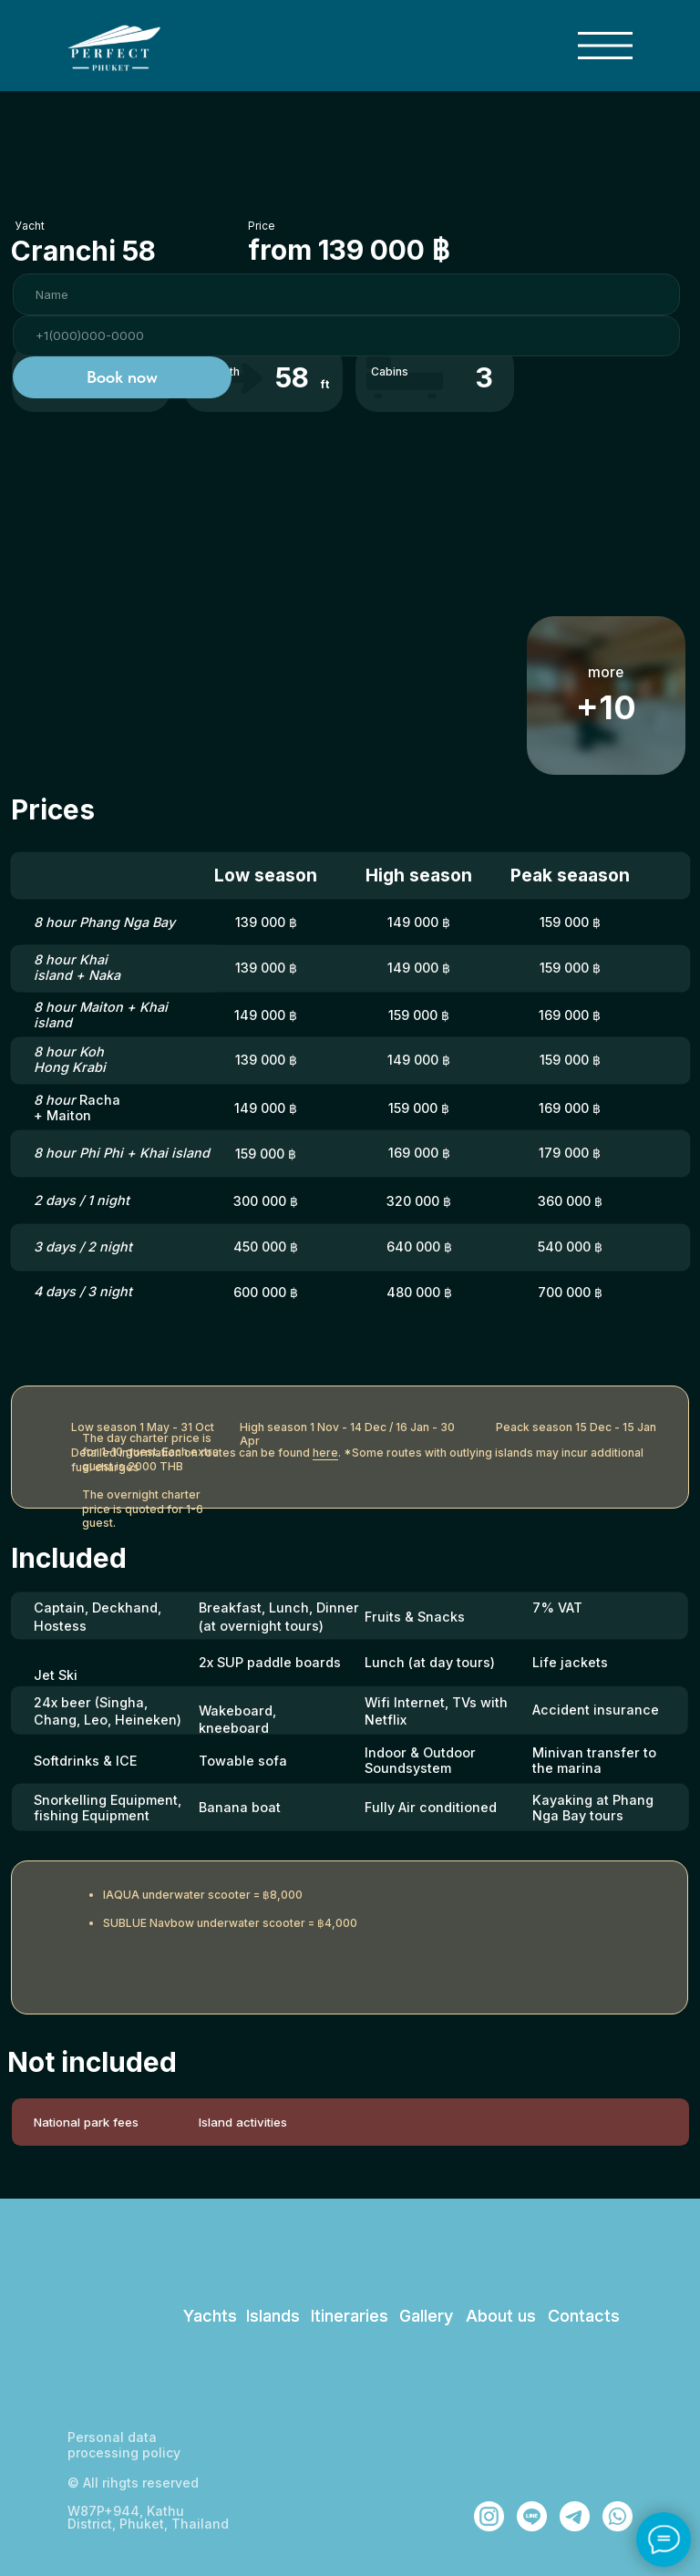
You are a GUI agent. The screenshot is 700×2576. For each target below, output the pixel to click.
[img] (605, 45)
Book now (122, 376)
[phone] (346, 336)
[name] (346, 294)
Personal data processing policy (123, 2444)
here (325, 1452)
